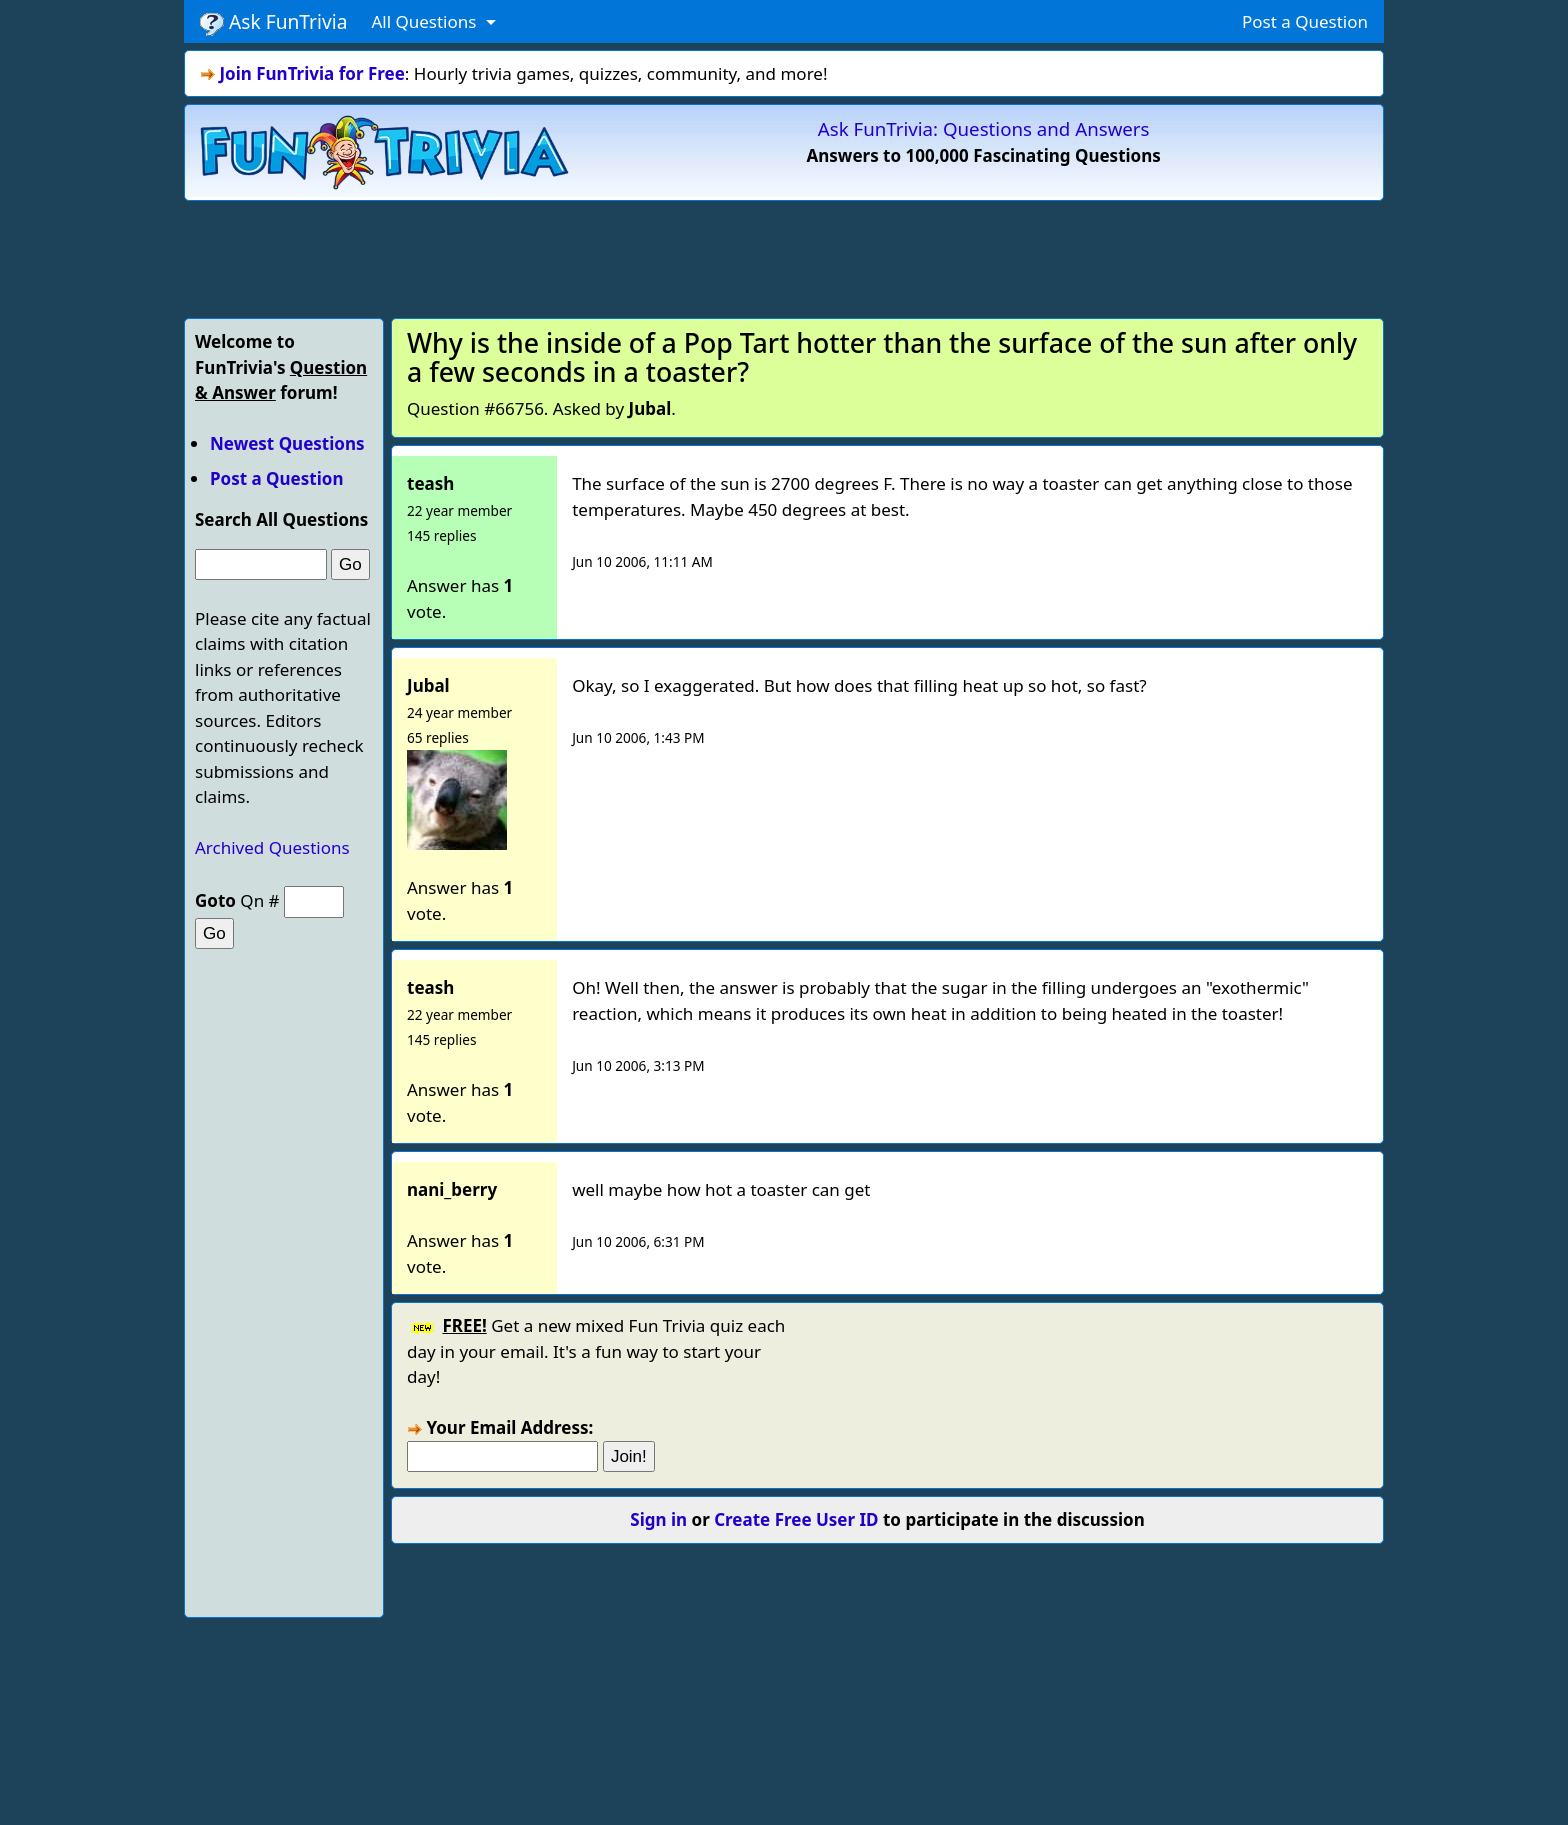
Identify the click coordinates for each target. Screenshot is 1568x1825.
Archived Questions (272, 847)
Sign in (658, 1519)
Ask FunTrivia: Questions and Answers (984, 128)
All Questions (425, 21)
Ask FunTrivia (273, 22)
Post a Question (1305, 21)
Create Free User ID (796, 1519)
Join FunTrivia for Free (311, 73)
